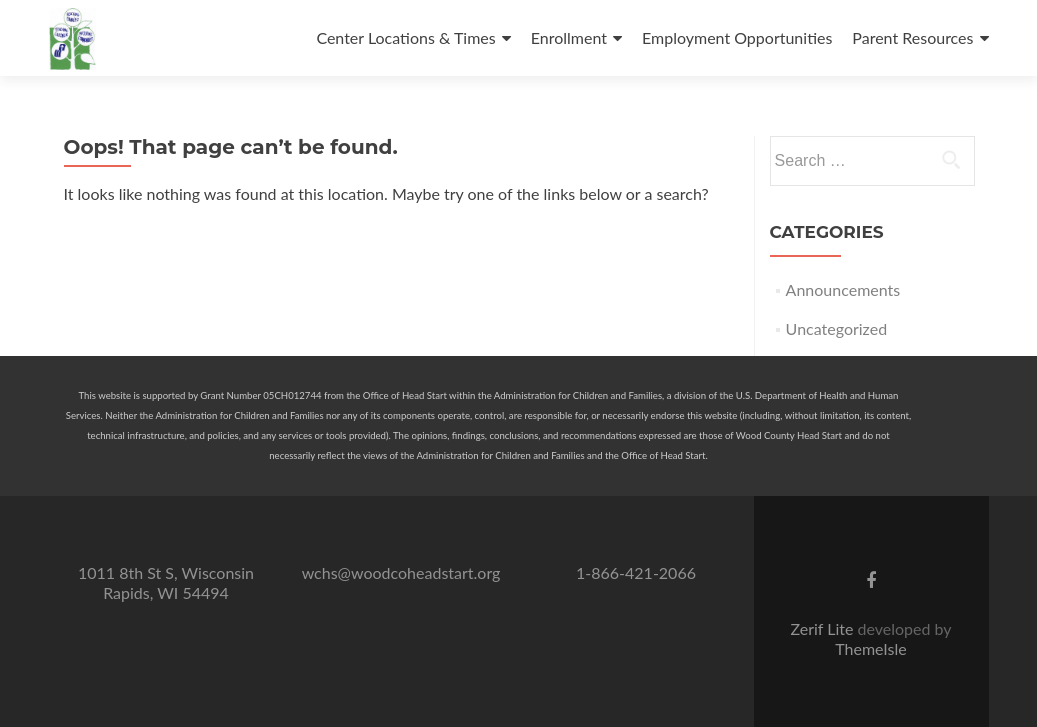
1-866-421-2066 (636, 572)
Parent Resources (912, 37)
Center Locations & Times (405, 37)
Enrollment (569, 37)
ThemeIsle (870, 648)
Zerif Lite (823, 628)
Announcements (843, 289)
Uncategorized (837, 328)
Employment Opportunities (737, 37)
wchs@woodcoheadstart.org (401, 572)
